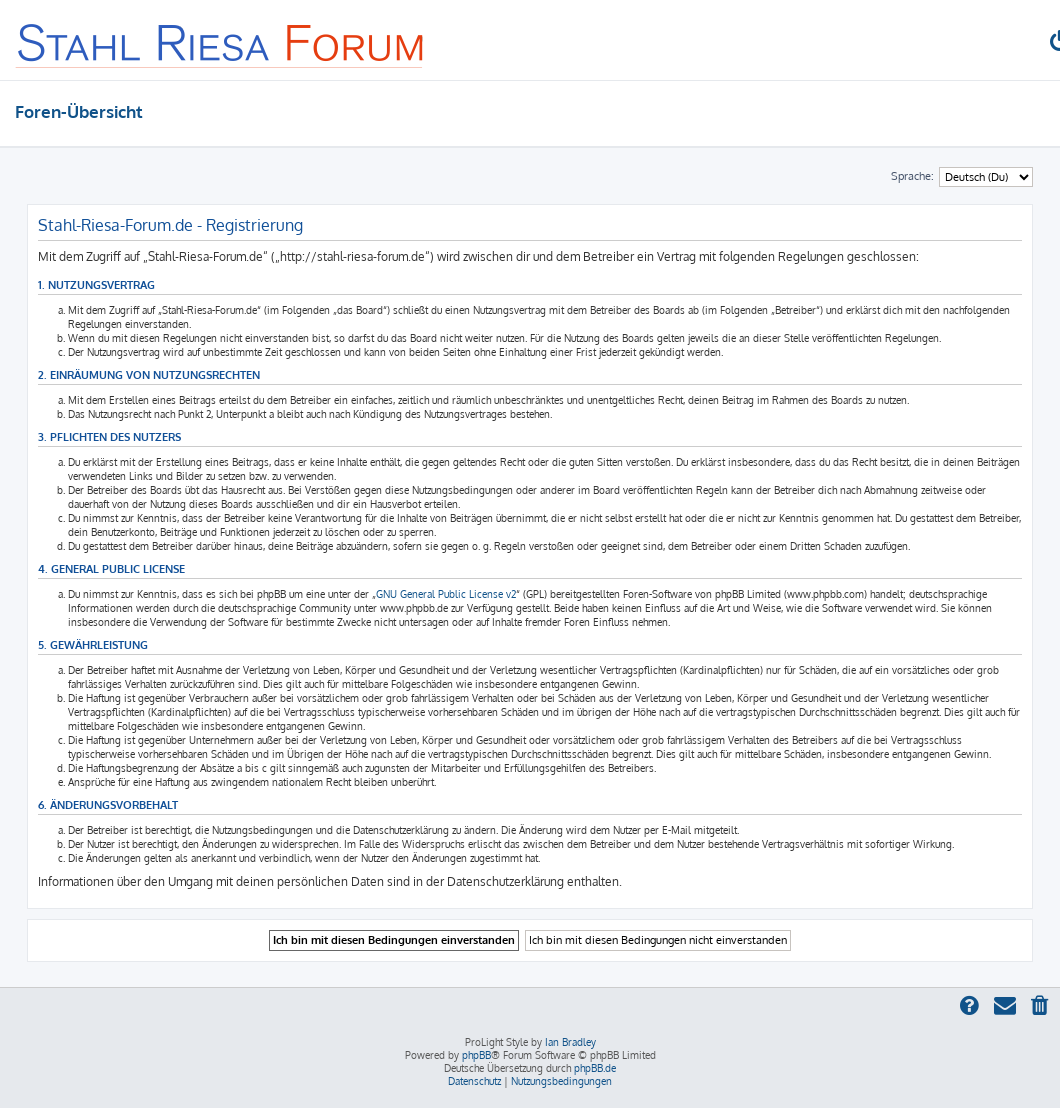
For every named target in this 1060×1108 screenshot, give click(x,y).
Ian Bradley (570, 1042)
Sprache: (912, 176)
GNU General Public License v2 (446, 594)
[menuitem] (1041, 1007)
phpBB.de (595, 1068)
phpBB (476, 1055)
